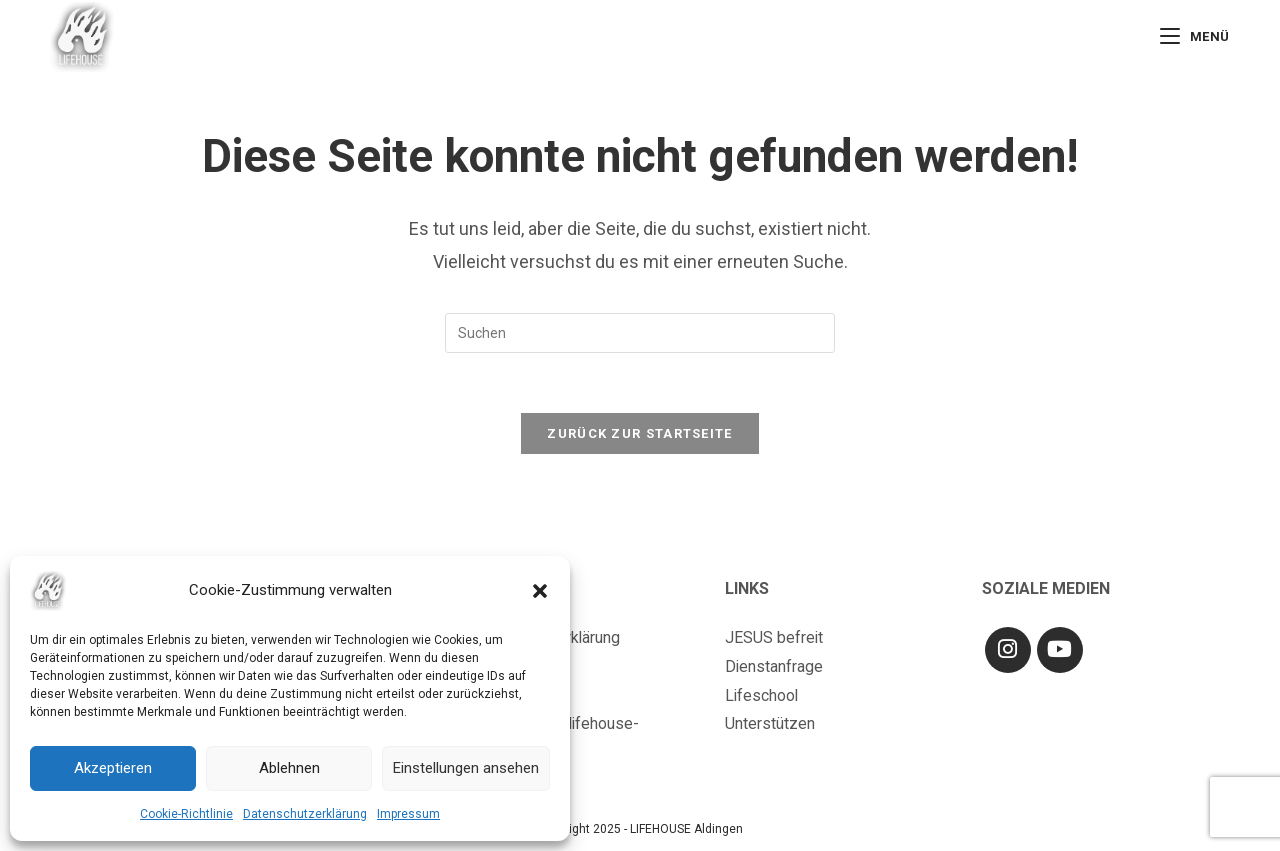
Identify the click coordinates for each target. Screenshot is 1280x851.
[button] (540, 591)
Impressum (408, 814)
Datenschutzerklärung (305, 814)
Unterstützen (770, 724)
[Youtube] (1060, 651)
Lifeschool (762, 696)
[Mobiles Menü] (1195, 36)
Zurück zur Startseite (639, 434)
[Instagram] (1008, 651)
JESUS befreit (774, 638)
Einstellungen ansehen (466, 768)
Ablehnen (289, 768)
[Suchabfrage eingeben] (640, 333)
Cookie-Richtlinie (186, 814)
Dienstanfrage (774, 667)
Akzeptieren (113, 768)
